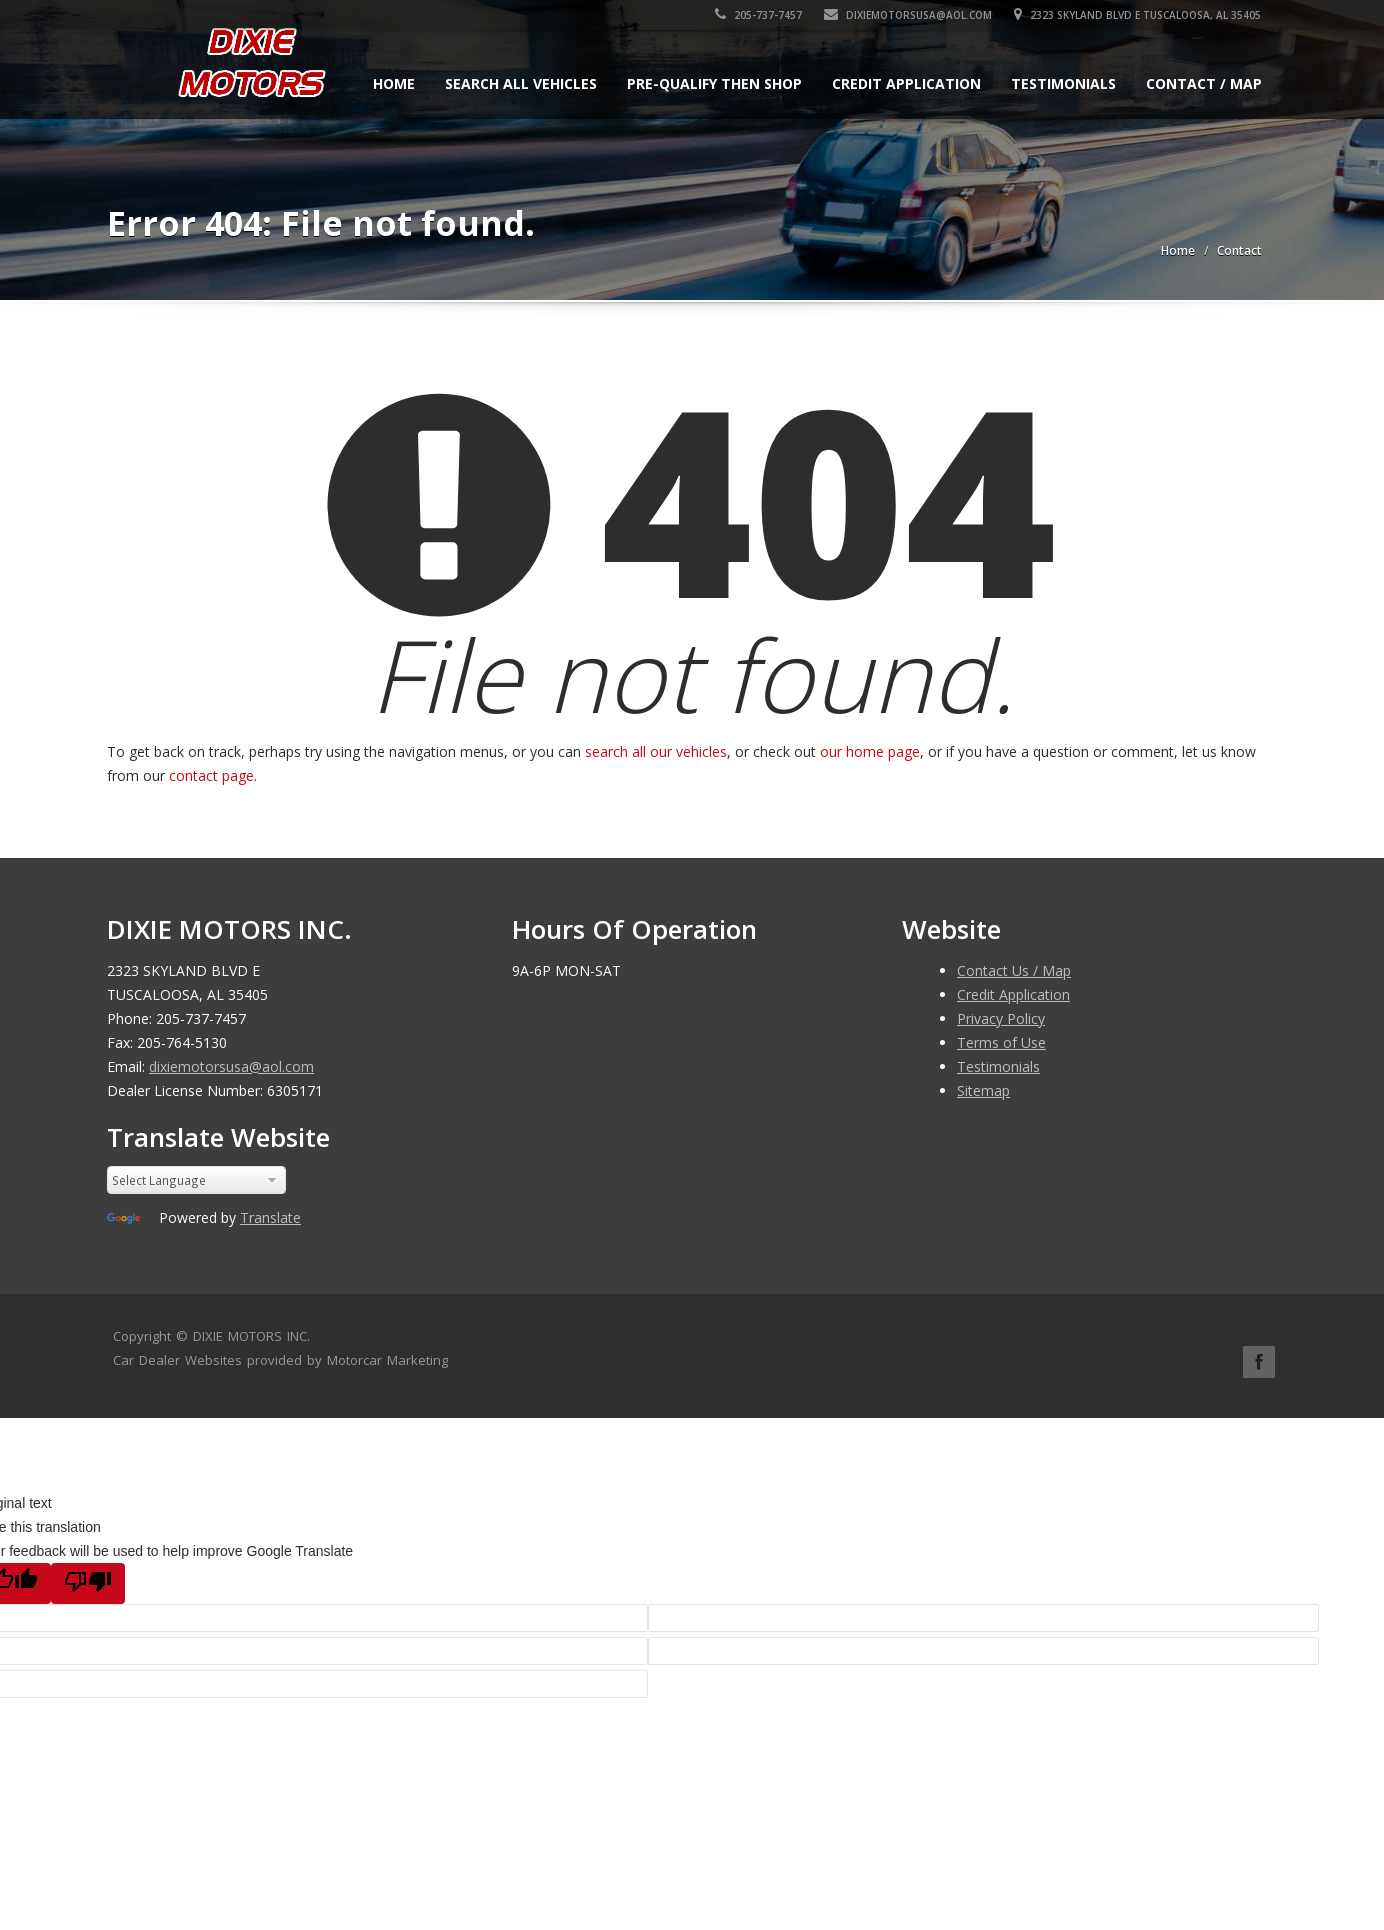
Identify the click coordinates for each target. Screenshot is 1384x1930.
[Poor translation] (88, 1583)
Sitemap (983, 1090)
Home (394, 83)
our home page (870, 751)
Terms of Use (1001, 1042)
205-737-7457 (759, 15)
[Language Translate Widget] (196, 1180)
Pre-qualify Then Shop (714, 83)
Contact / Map (1204, 83)
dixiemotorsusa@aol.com (909, 15)
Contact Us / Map (1014, 970)
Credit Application (906, 83)
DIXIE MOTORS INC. (251, 1336)
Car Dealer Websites (177, 1360)
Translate (270, 1217)
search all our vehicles (656, 751)
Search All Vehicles (521, 83)
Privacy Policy (1001, 1018)
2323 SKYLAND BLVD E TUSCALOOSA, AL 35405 (1138, 15)
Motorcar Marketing (387, 1360)
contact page (211, 775)
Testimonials (1063, 83)
